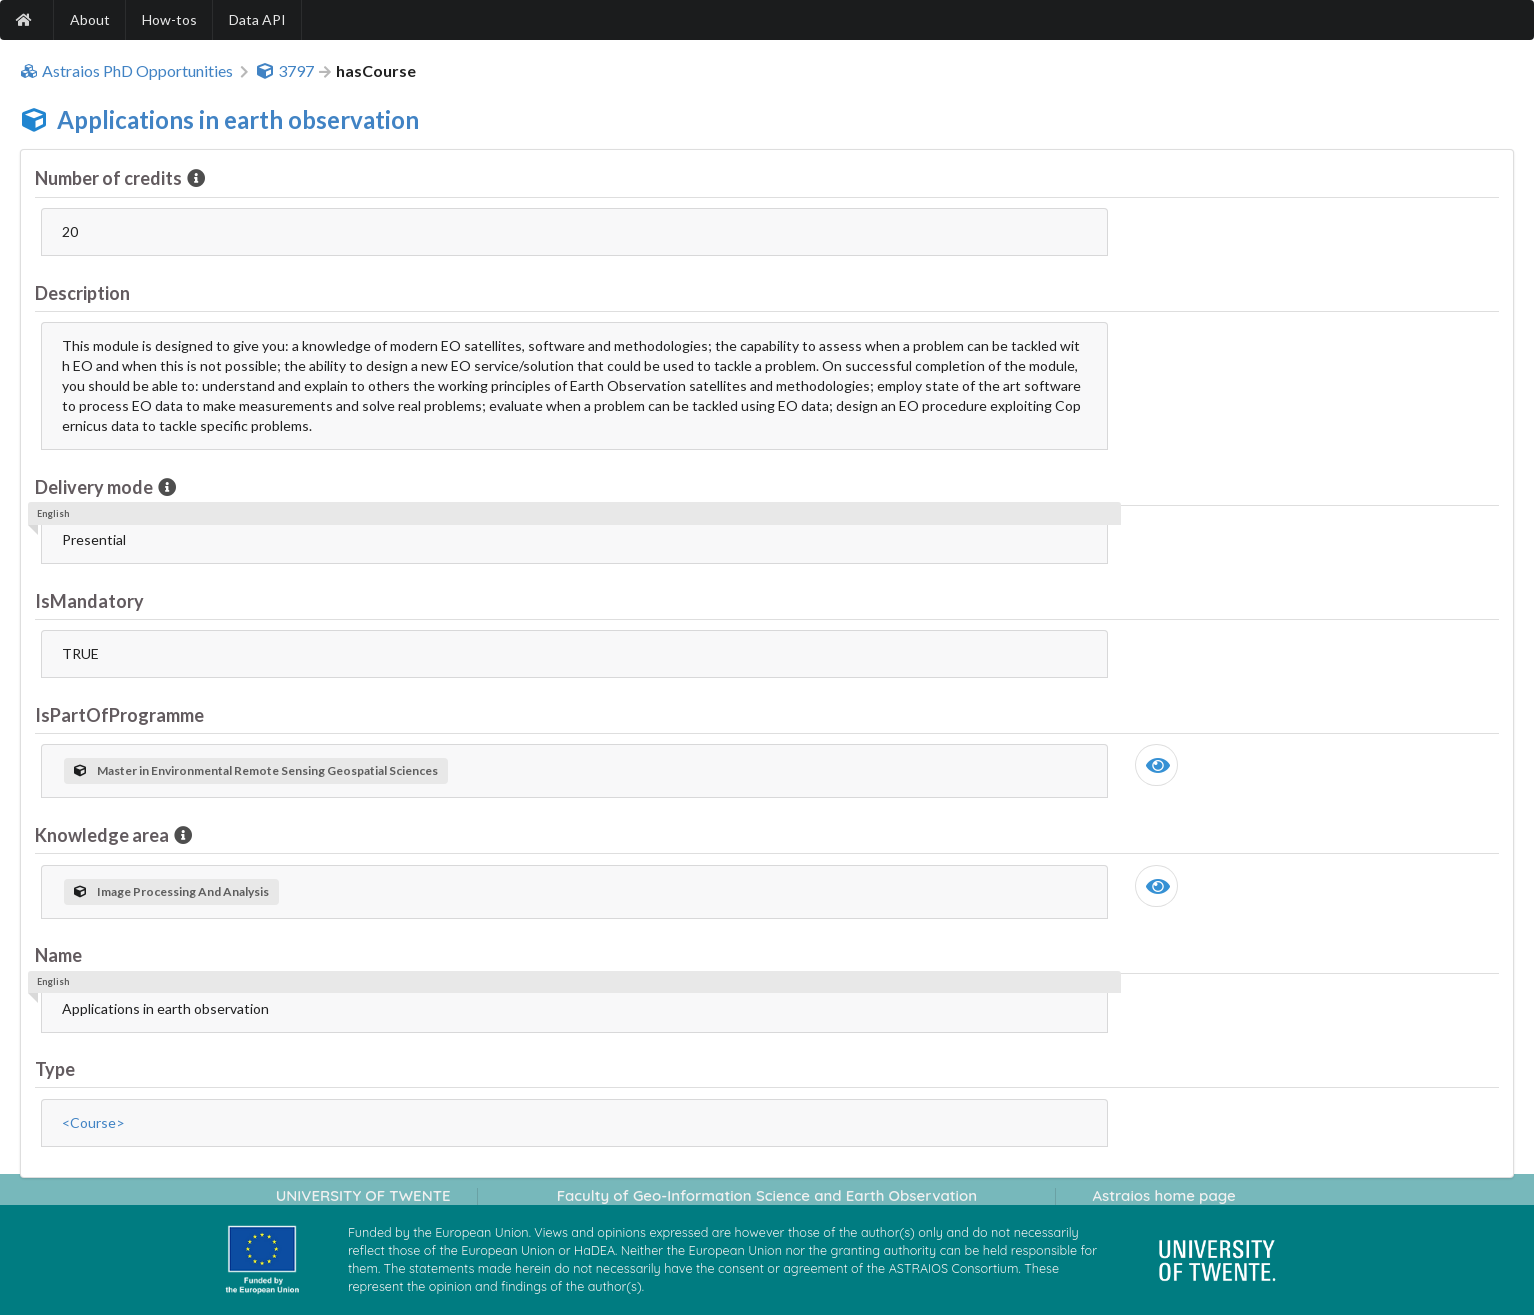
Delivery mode (95, 487)
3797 (285, 71)
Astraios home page (1163, 1195)
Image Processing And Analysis (171, 891)
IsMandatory (89, 601)
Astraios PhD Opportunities (126, 71)
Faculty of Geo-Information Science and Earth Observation (767, 1195)
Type (55, 1069)
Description (82, 293)
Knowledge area (103, 835)
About (90, 19)
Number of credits (110, 178)
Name (58, 955)
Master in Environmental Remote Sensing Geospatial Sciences (256, 770)
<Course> (93, 1122)
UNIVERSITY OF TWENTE (363, 1195)
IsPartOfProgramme (119, 715)
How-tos (169, 19)
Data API (257, 19)
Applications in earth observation (238, 119)
